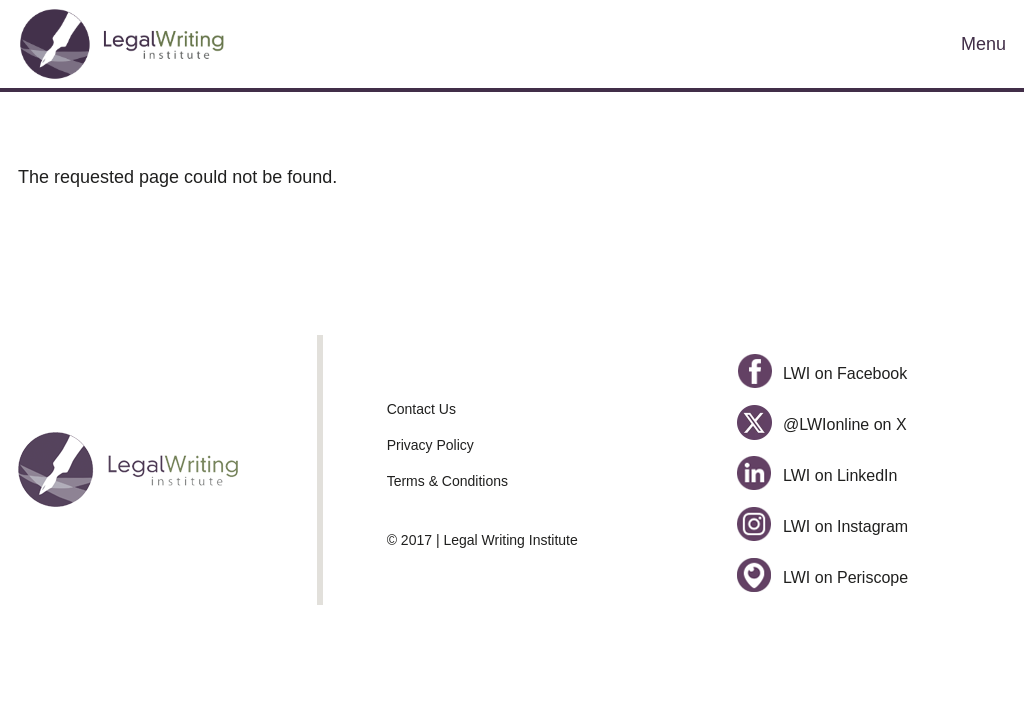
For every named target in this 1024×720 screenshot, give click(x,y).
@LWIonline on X (821, 424)
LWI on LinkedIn (817, 475)
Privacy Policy (430, 445)
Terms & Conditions (447, 481)
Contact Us (421, 409)
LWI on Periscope (822, 577)
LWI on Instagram (822, 526)
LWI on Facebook (822, 373)
